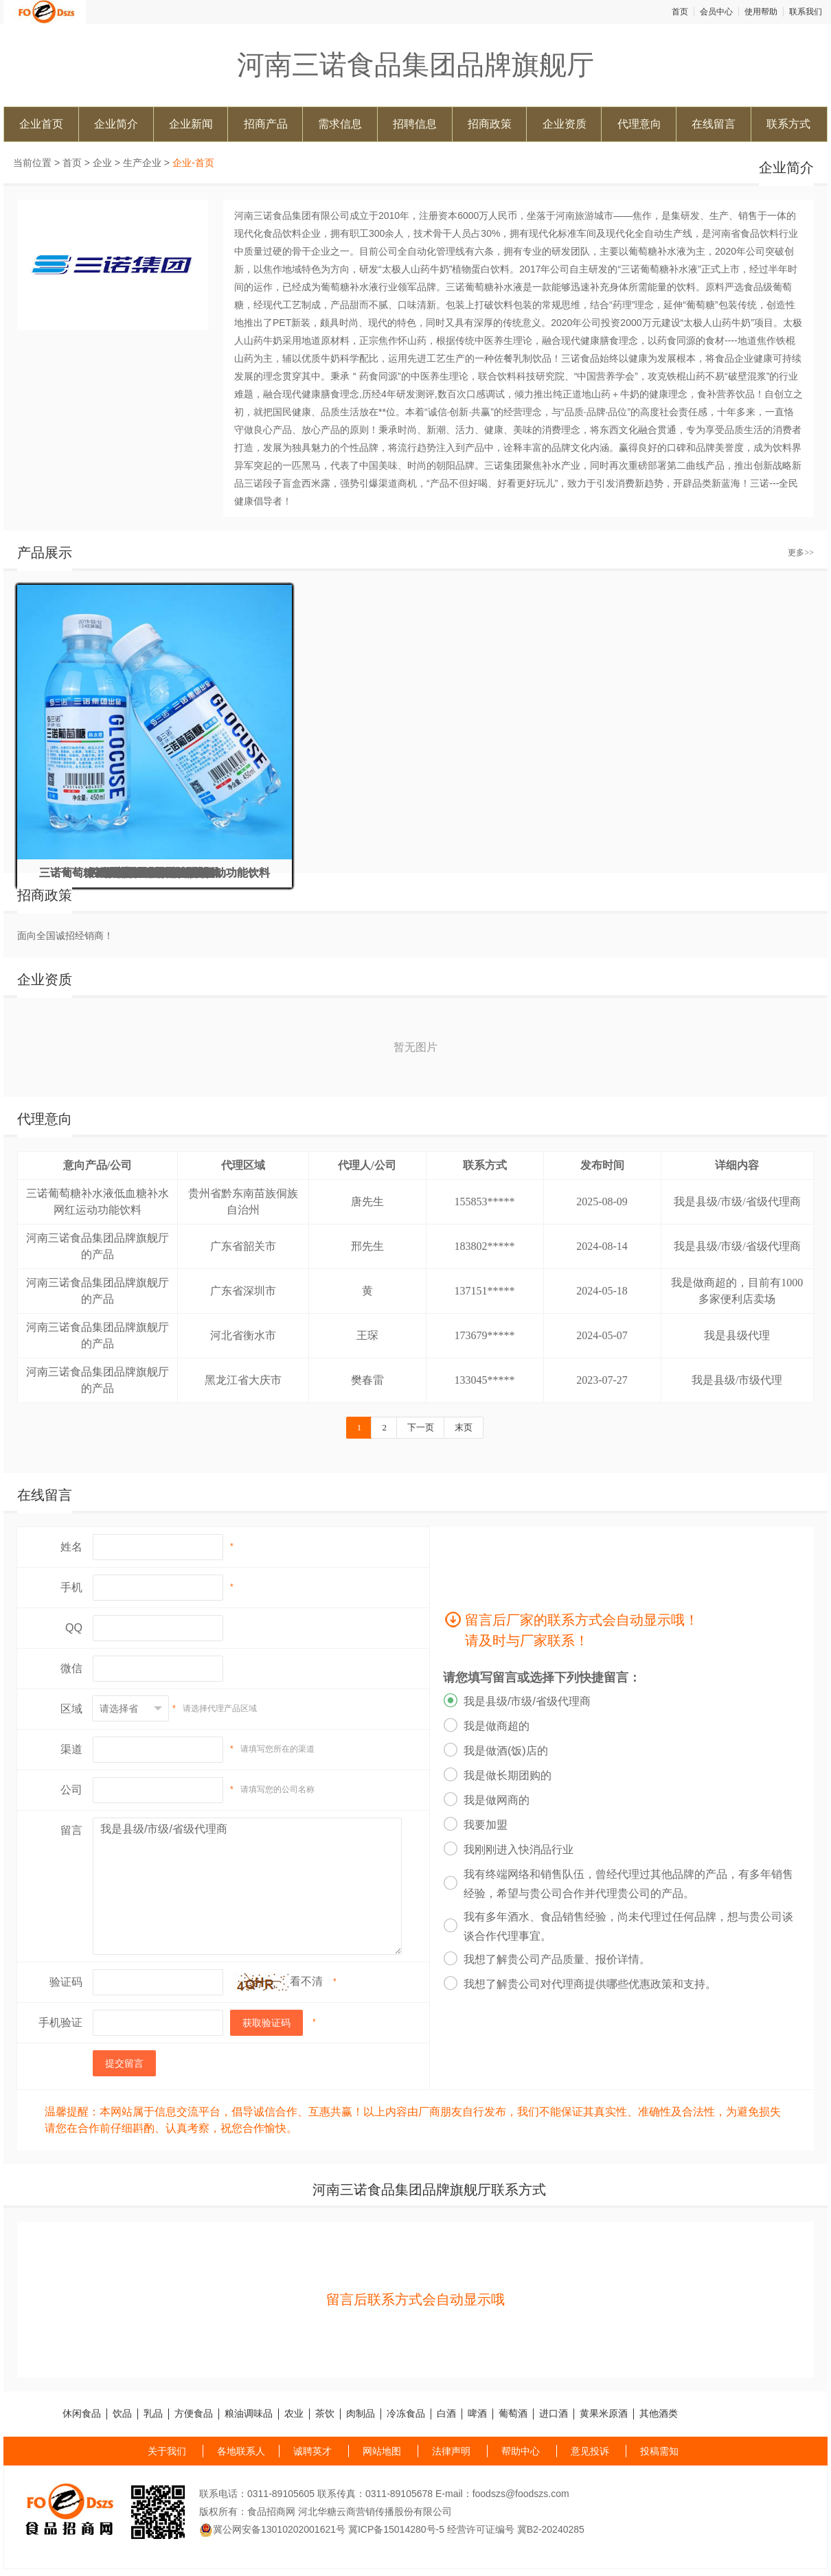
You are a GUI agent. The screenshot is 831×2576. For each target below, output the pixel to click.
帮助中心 (520, 2451)
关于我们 (167, 2451)
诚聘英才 (312, 2451)
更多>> (801, 552)
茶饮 (324, 2414)
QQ (73, 1628)
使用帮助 (760, 11)
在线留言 (714, 124)
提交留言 (124, 2063)
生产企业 (142, 162)
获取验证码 (266, 2022)
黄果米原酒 (604, 2414)
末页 (464, 1427)
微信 (71, 1668)
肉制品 (360, 2414)
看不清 (306, 1981)
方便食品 (193, 2414)
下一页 (420, 1427)
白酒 (446, 2414)
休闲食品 (81, 2414)
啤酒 (477, 2414)
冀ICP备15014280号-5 (396, 2529)
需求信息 (340, 124)
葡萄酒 (513, 2414)
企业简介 (116, 124)
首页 (680, 11)
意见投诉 (590, 2451)
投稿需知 (659, 2451)
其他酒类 (658, 2414)
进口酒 (553, 2414)
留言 (71, 1830)
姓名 (71, 1547)
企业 (102, 162)
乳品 (153, 2414)
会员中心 (716, 11)
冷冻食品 (406, 2414)
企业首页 (41, 124)
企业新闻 (191, 124)
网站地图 (382, 2451)
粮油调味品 (249, 2414)
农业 (294, 2414)
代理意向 (639, 124)
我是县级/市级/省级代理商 (247, 1886)
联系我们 (805, 11)
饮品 (122, 2414)
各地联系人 (241, 2451)
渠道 (71, 1749)
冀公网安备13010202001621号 (272, 2529)
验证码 (65, 1982)
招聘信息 (415, 124)
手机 (71, 1587)
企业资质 (565, 124)
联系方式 (788, 124)
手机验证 (60, 2022)
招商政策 (490, 124)
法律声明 (451, 2451)
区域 (71, 1709)
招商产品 (266, 124)
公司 (71, 1790)
